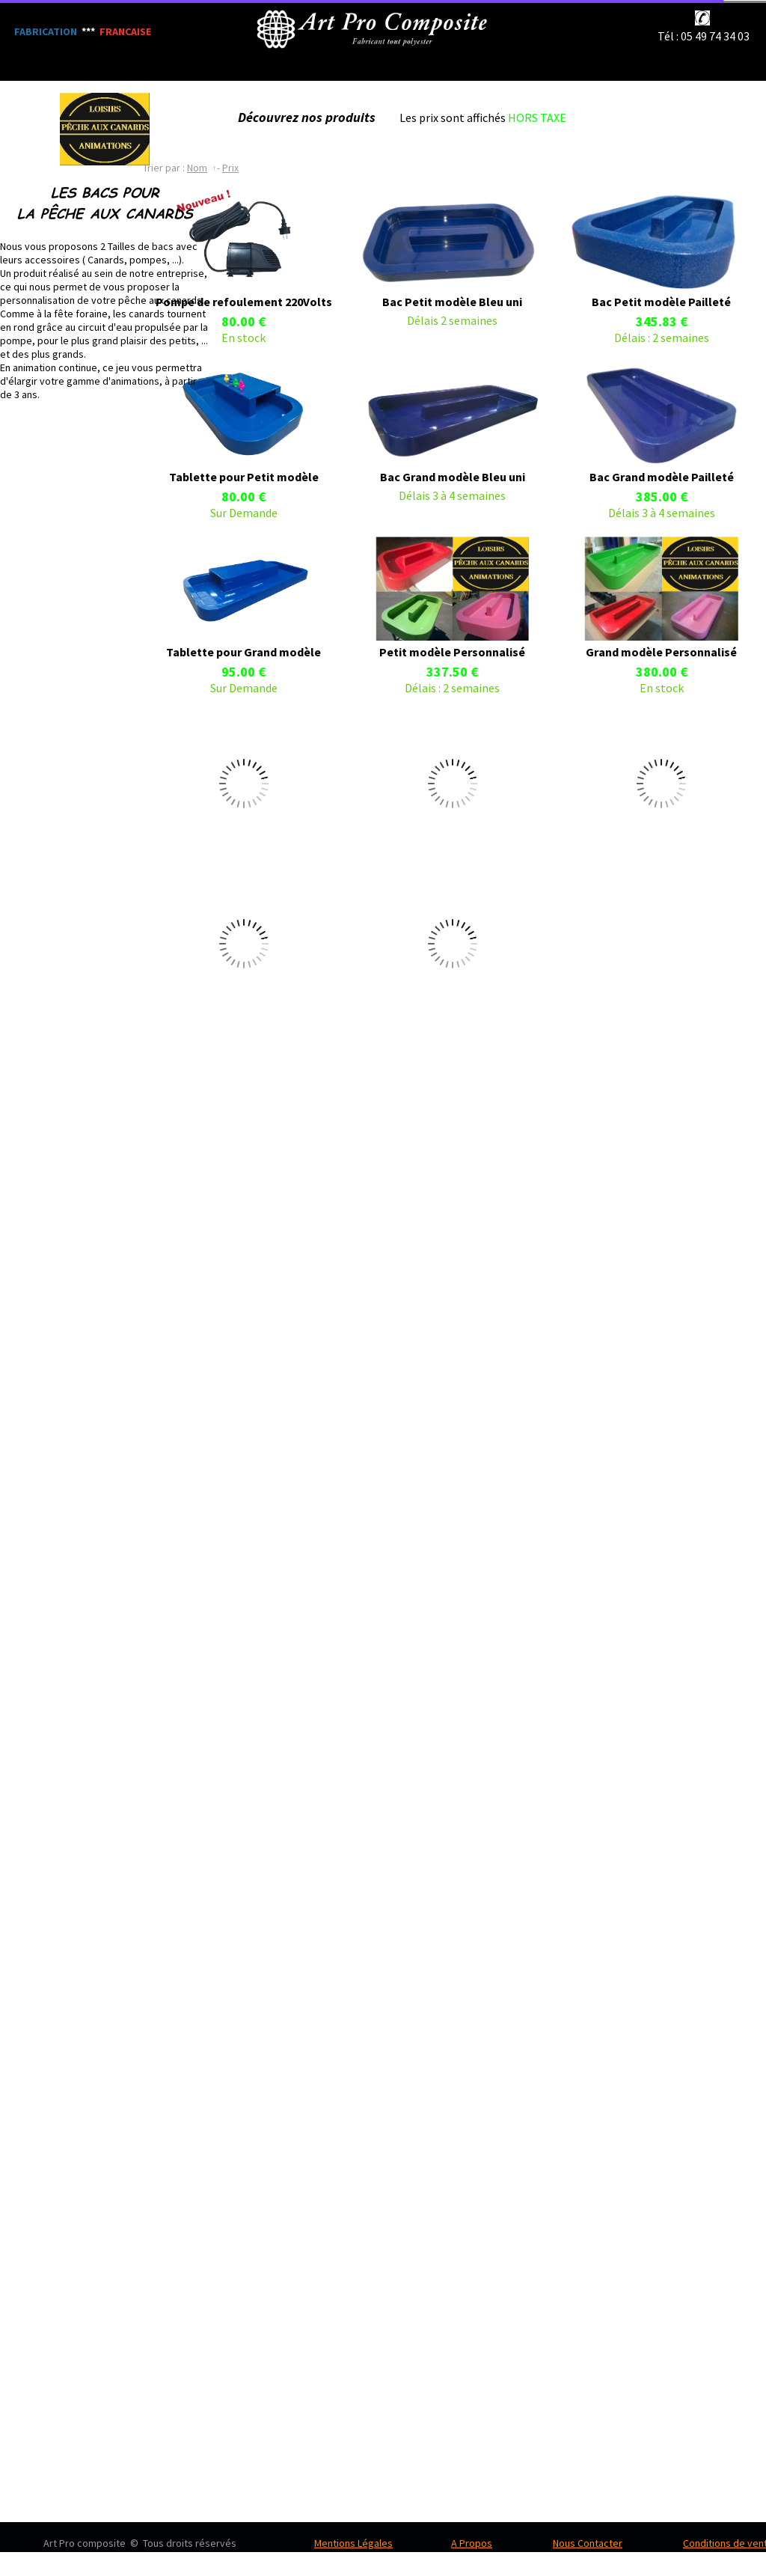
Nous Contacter (587, 2543)
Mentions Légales (353, 2543)
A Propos (471, 2543)
